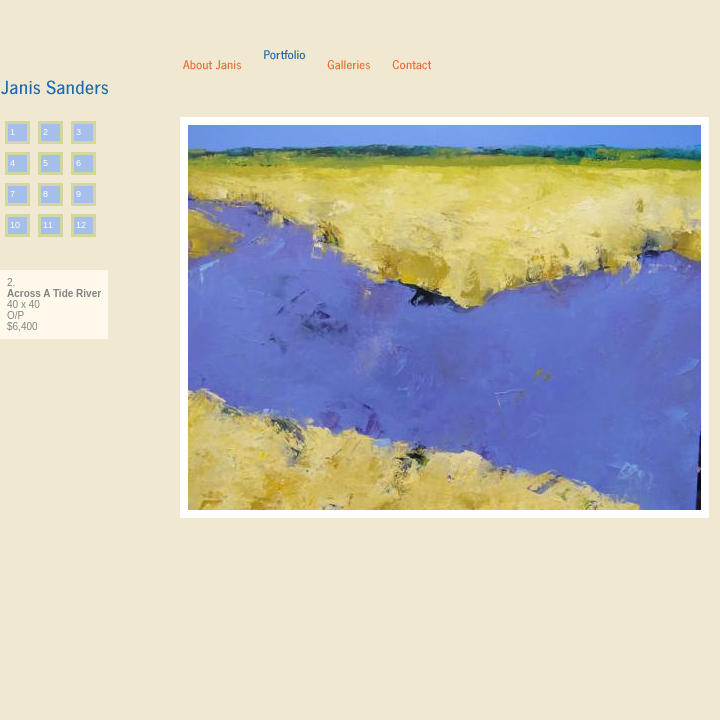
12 (81, 225)
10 (15, 225)
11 (48, 225)
